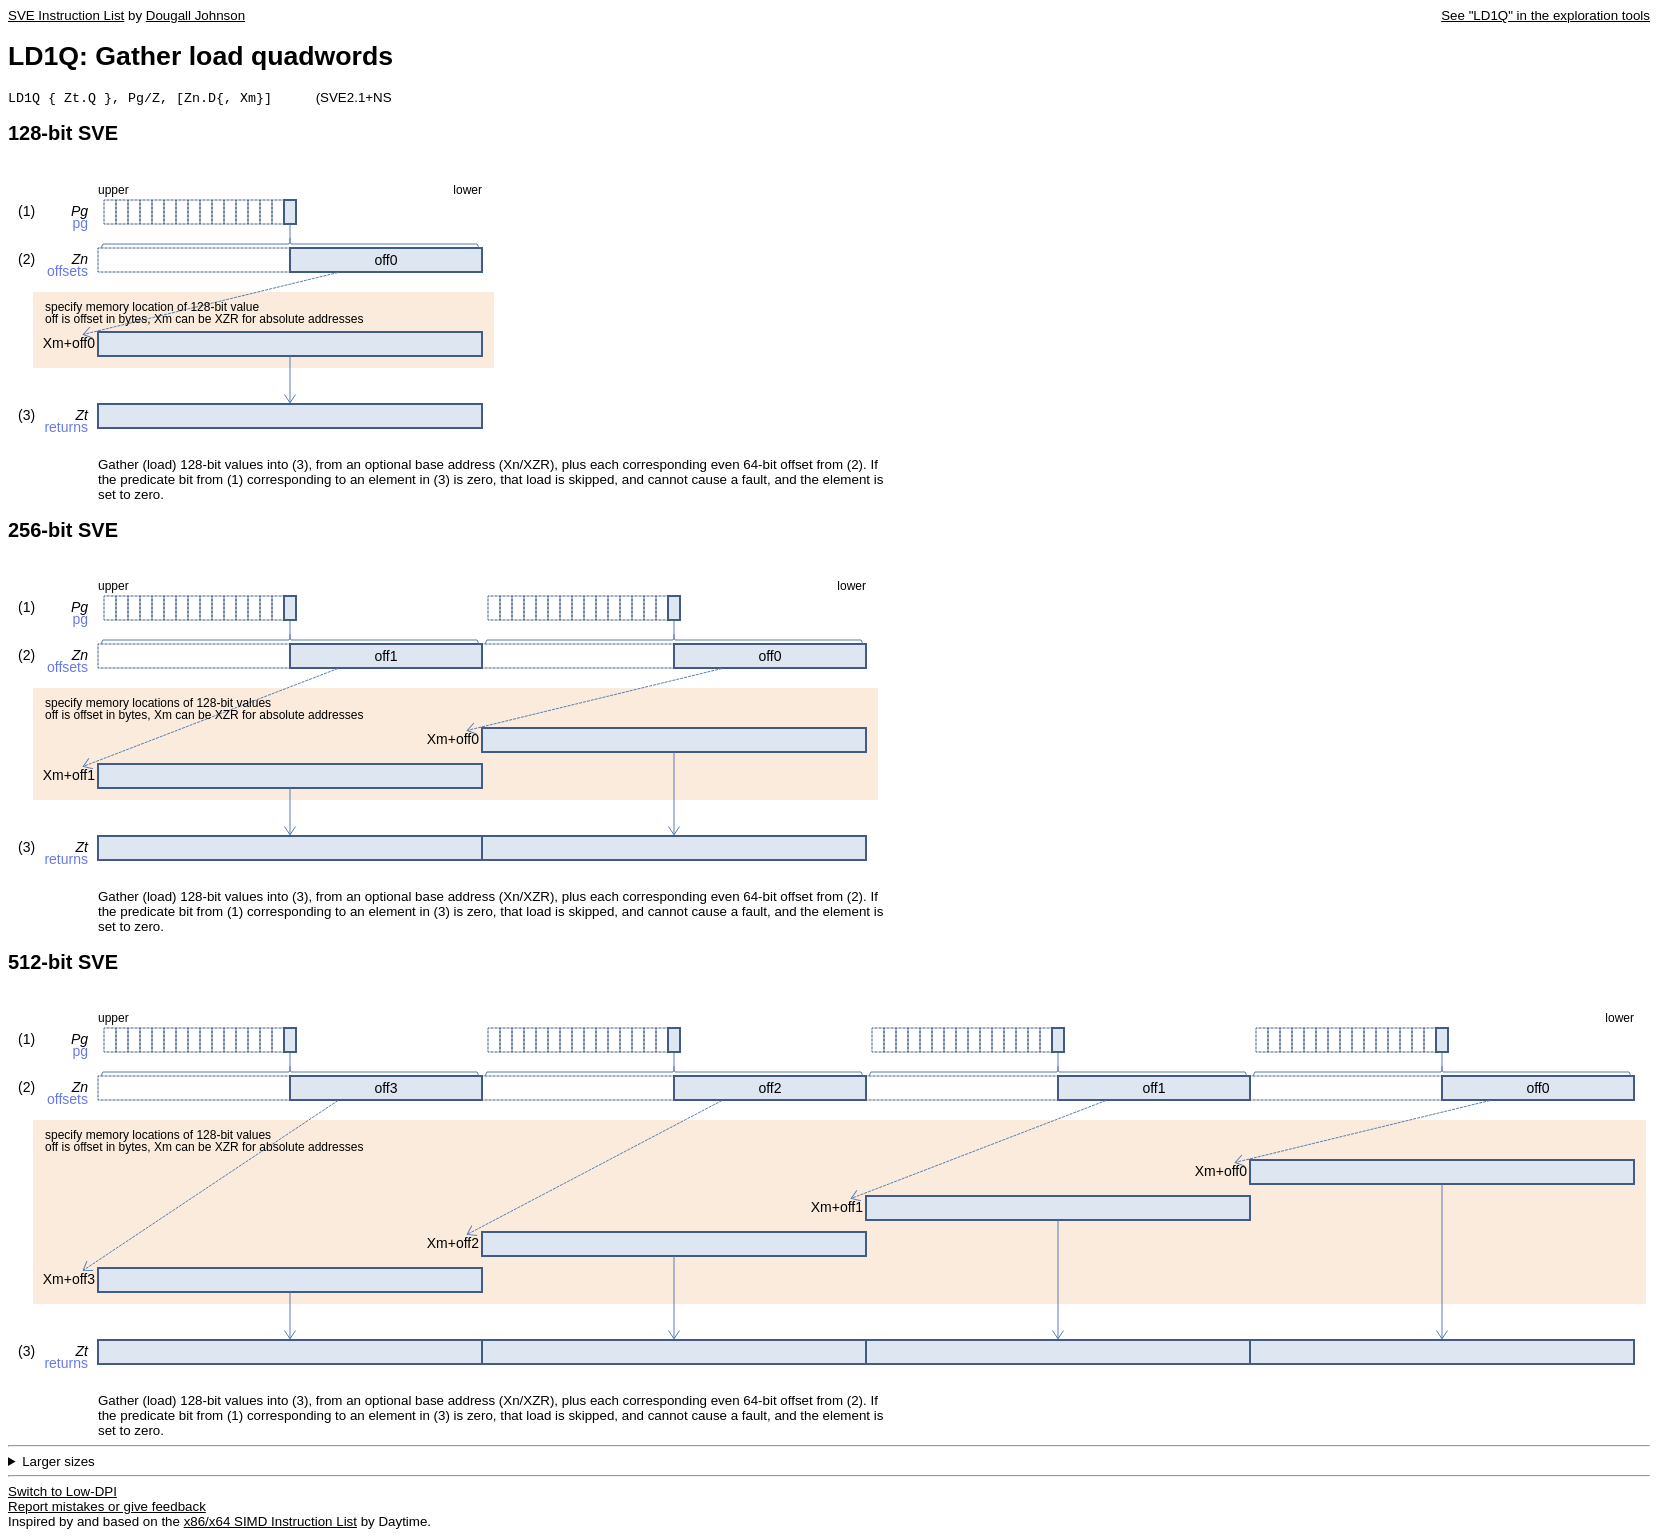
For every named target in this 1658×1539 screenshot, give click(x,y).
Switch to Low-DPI (62, 1493)
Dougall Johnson (195, 15)
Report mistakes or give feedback (107, 1508)
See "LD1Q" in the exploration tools (1545, 15)
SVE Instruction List (66, 15)
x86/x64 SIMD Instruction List (270, 1523)
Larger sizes (58, 1463)
